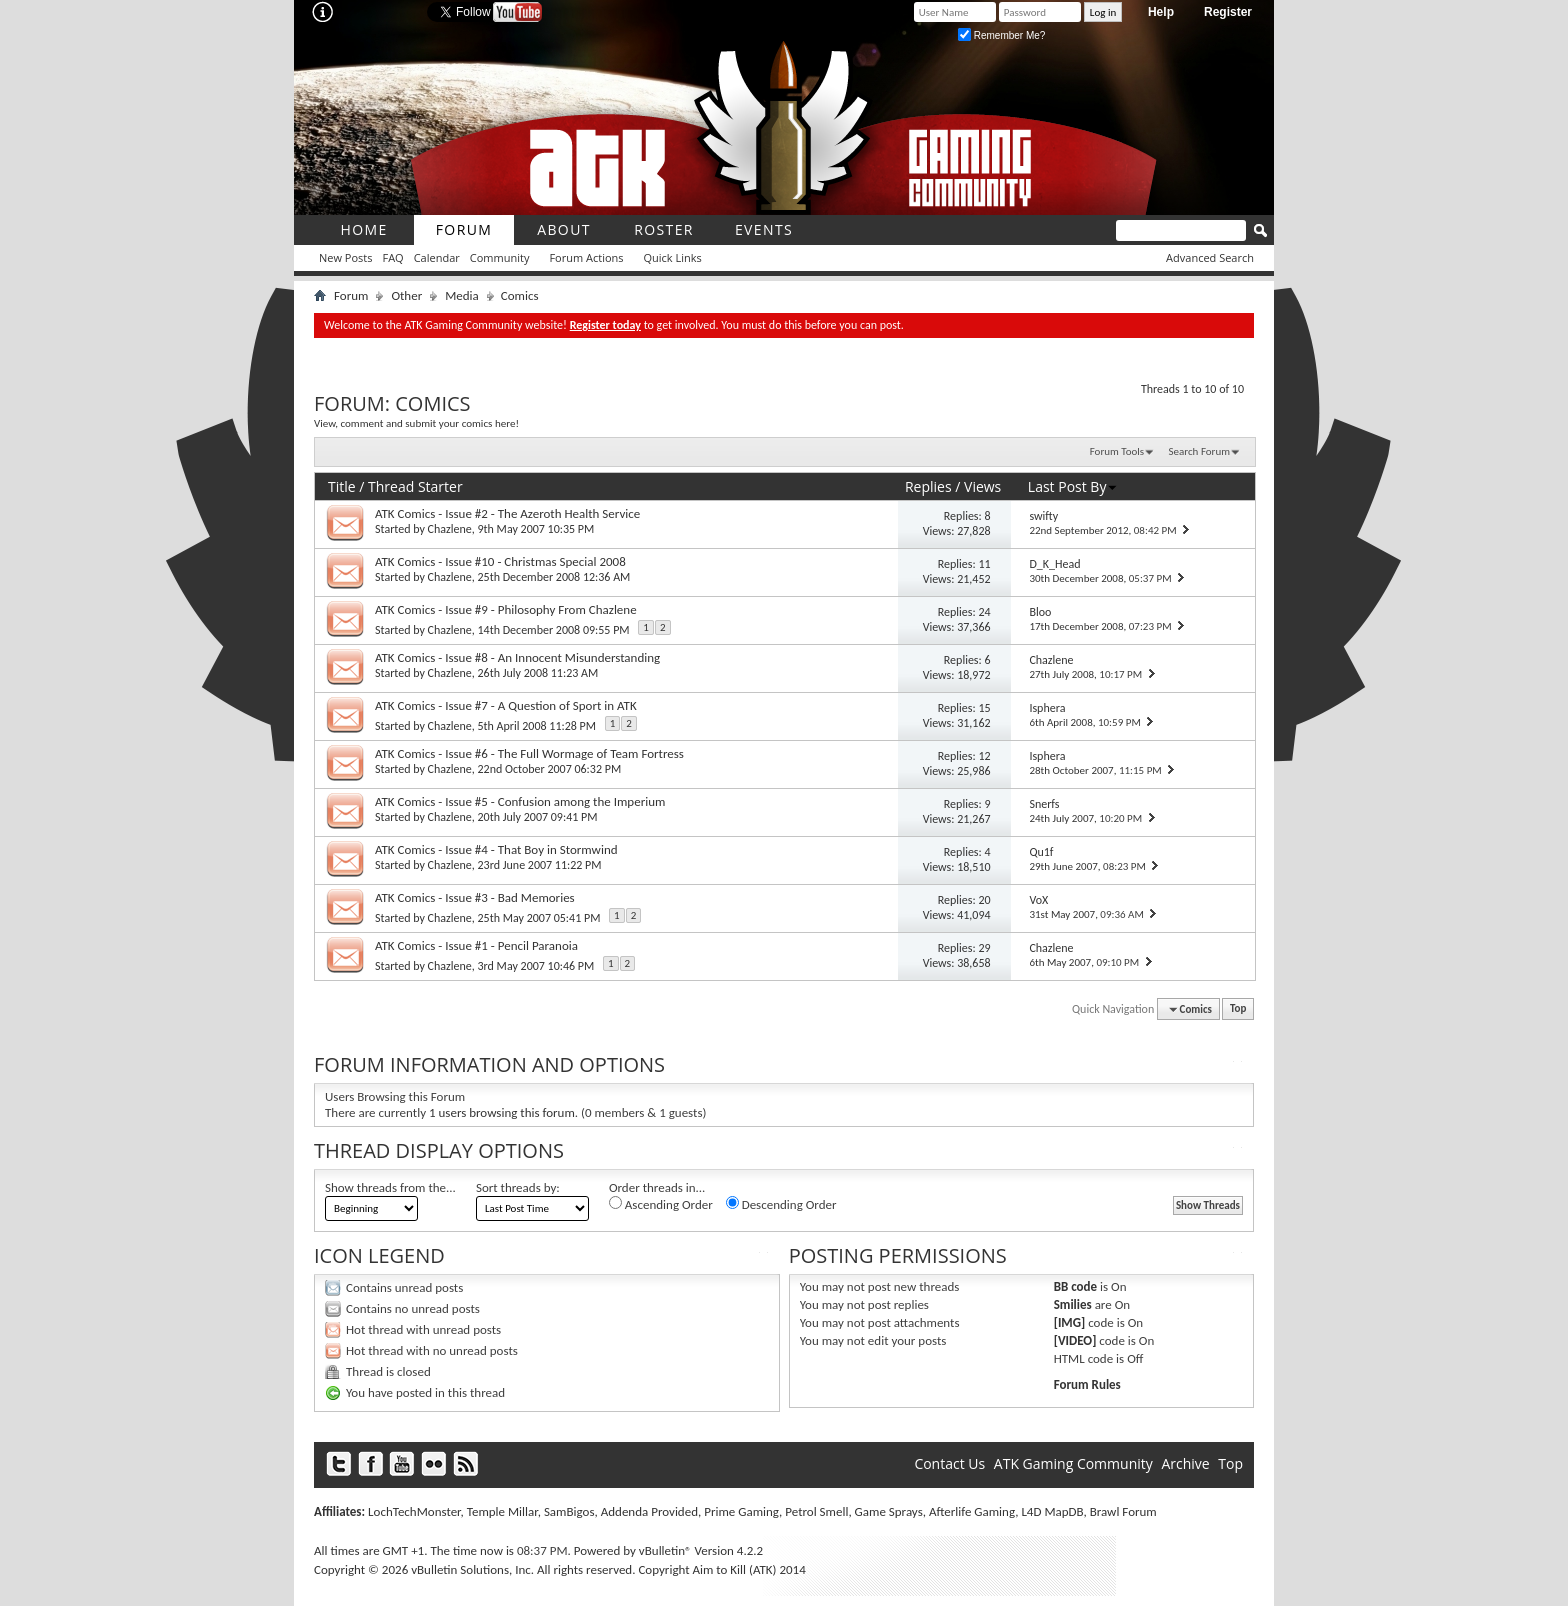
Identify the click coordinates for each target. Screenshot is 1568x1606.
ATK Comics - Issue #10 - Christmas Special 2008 (500, 561)
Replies (928, 486)
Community (500, 257)
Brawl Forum (1123, 1511)
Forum (464, 229)
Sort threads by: (518, 1187)
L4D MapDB (1052, 1511)
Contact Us (949, 1463)
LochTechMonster (414, 1511)
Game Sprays (889, 1511)
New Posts (345, 257)
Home (363, 229)
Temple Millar (502, 1511)
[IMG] (1070, 1322)
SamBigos (569, 1511)
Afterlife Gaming (972, 1511)
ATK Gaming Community (1073, 1463)
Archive (1185, 1463)
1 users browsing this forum (502, 1112)
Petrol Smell (816, 1511)
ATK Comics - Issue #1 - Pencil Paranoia (476, 945)
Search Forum (1200, 451)
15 (984, 708)
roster (664, 229)
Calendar (437, 257)
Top (1238, 1009)
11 (984, 564)
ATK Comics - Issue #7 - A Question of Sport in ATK (506, 705)
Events (764, 229)
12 (984, 756)
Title (342, 486)
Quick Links (673, 257)
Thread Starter (415, 486)
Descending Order (781, 1204)
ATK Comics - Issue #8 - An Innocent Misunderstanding (517, 657)
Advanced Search (1210, 257)
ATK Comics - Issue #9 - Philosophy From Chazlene (506, 609)
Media (462, 295)
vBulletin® (665, 1550)
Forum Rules (1087, 1384)
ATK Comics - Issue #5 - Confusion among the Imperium (520, 801)
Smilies (1073, 1304)
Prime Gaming (741, 1511)
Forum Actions (586, 257)
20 (984, 900)
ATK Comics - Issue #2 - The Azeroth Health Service (507, 513)
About (564, 229)
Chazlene (450, 529)
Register (1228, 12)
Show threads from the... (390, 1187)
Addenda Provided (649, 1511)
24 (984, 612)
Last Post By (1073, 486)
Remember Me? (1001, 35)
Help (1161, 12)
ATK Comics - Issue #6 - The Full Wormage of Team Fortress (529, 753)
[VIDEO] (1075, 1340)
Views (982, 486)
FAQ (392, 257)
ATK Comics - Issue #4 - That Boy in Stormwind (496, 849)
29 (984, 948)
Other (406, 295)
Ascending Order (661, 1204)
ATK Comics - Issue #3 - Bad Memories (475, 897)
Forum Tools (1117, 451)
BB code (1075, 1286)
